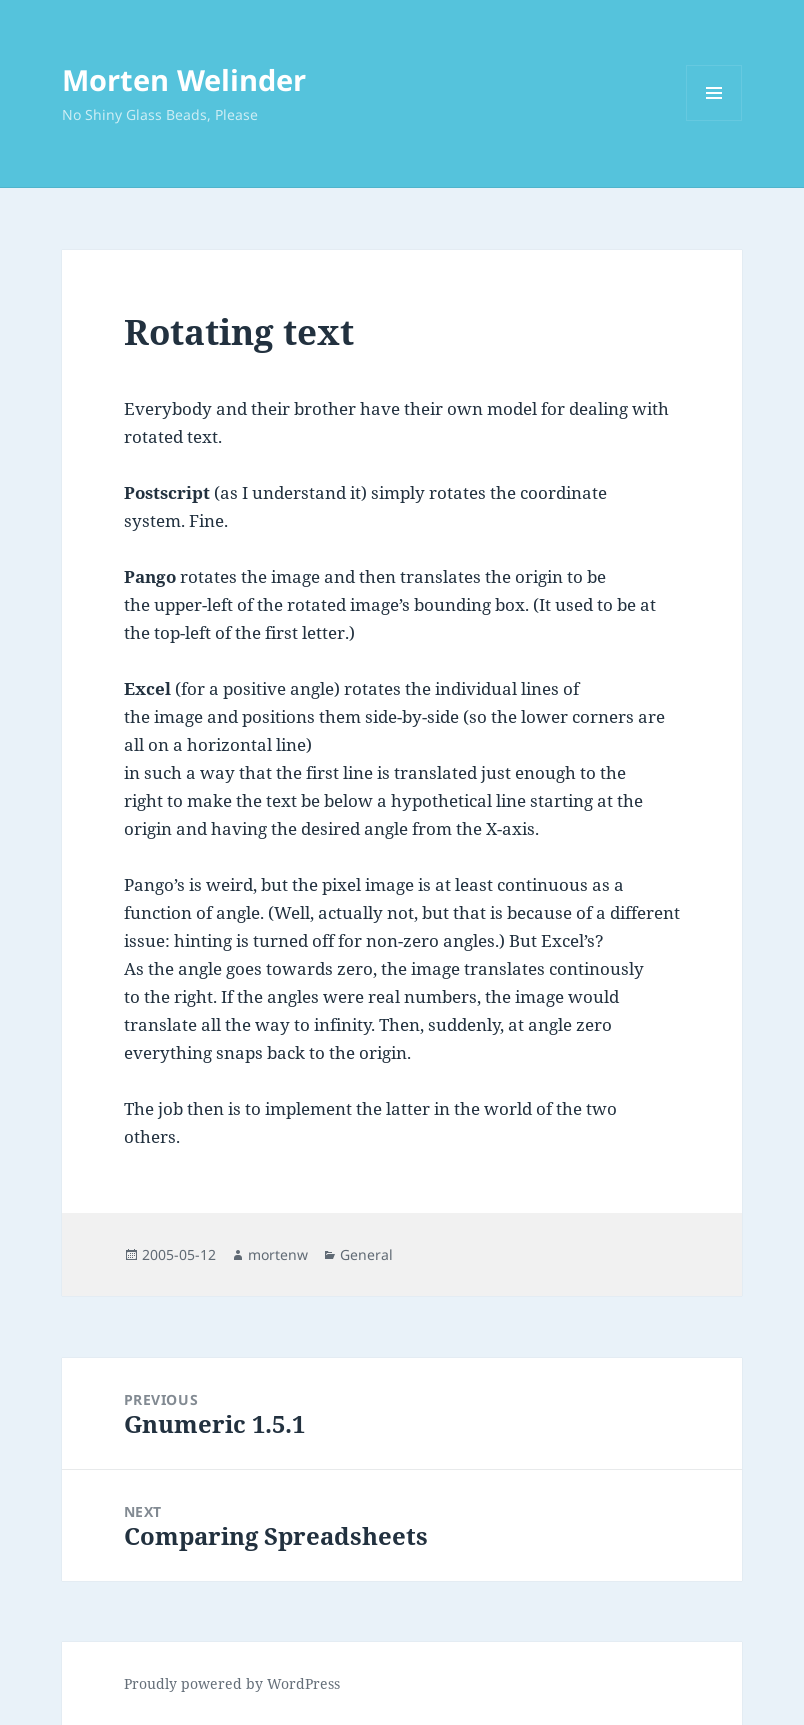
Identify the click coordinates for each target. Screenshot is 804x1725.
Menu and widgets (714, 120)
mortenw (278, 1254)
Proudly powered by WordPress (232, 1683)
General (366, 1254)
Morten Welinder (184, 79)
